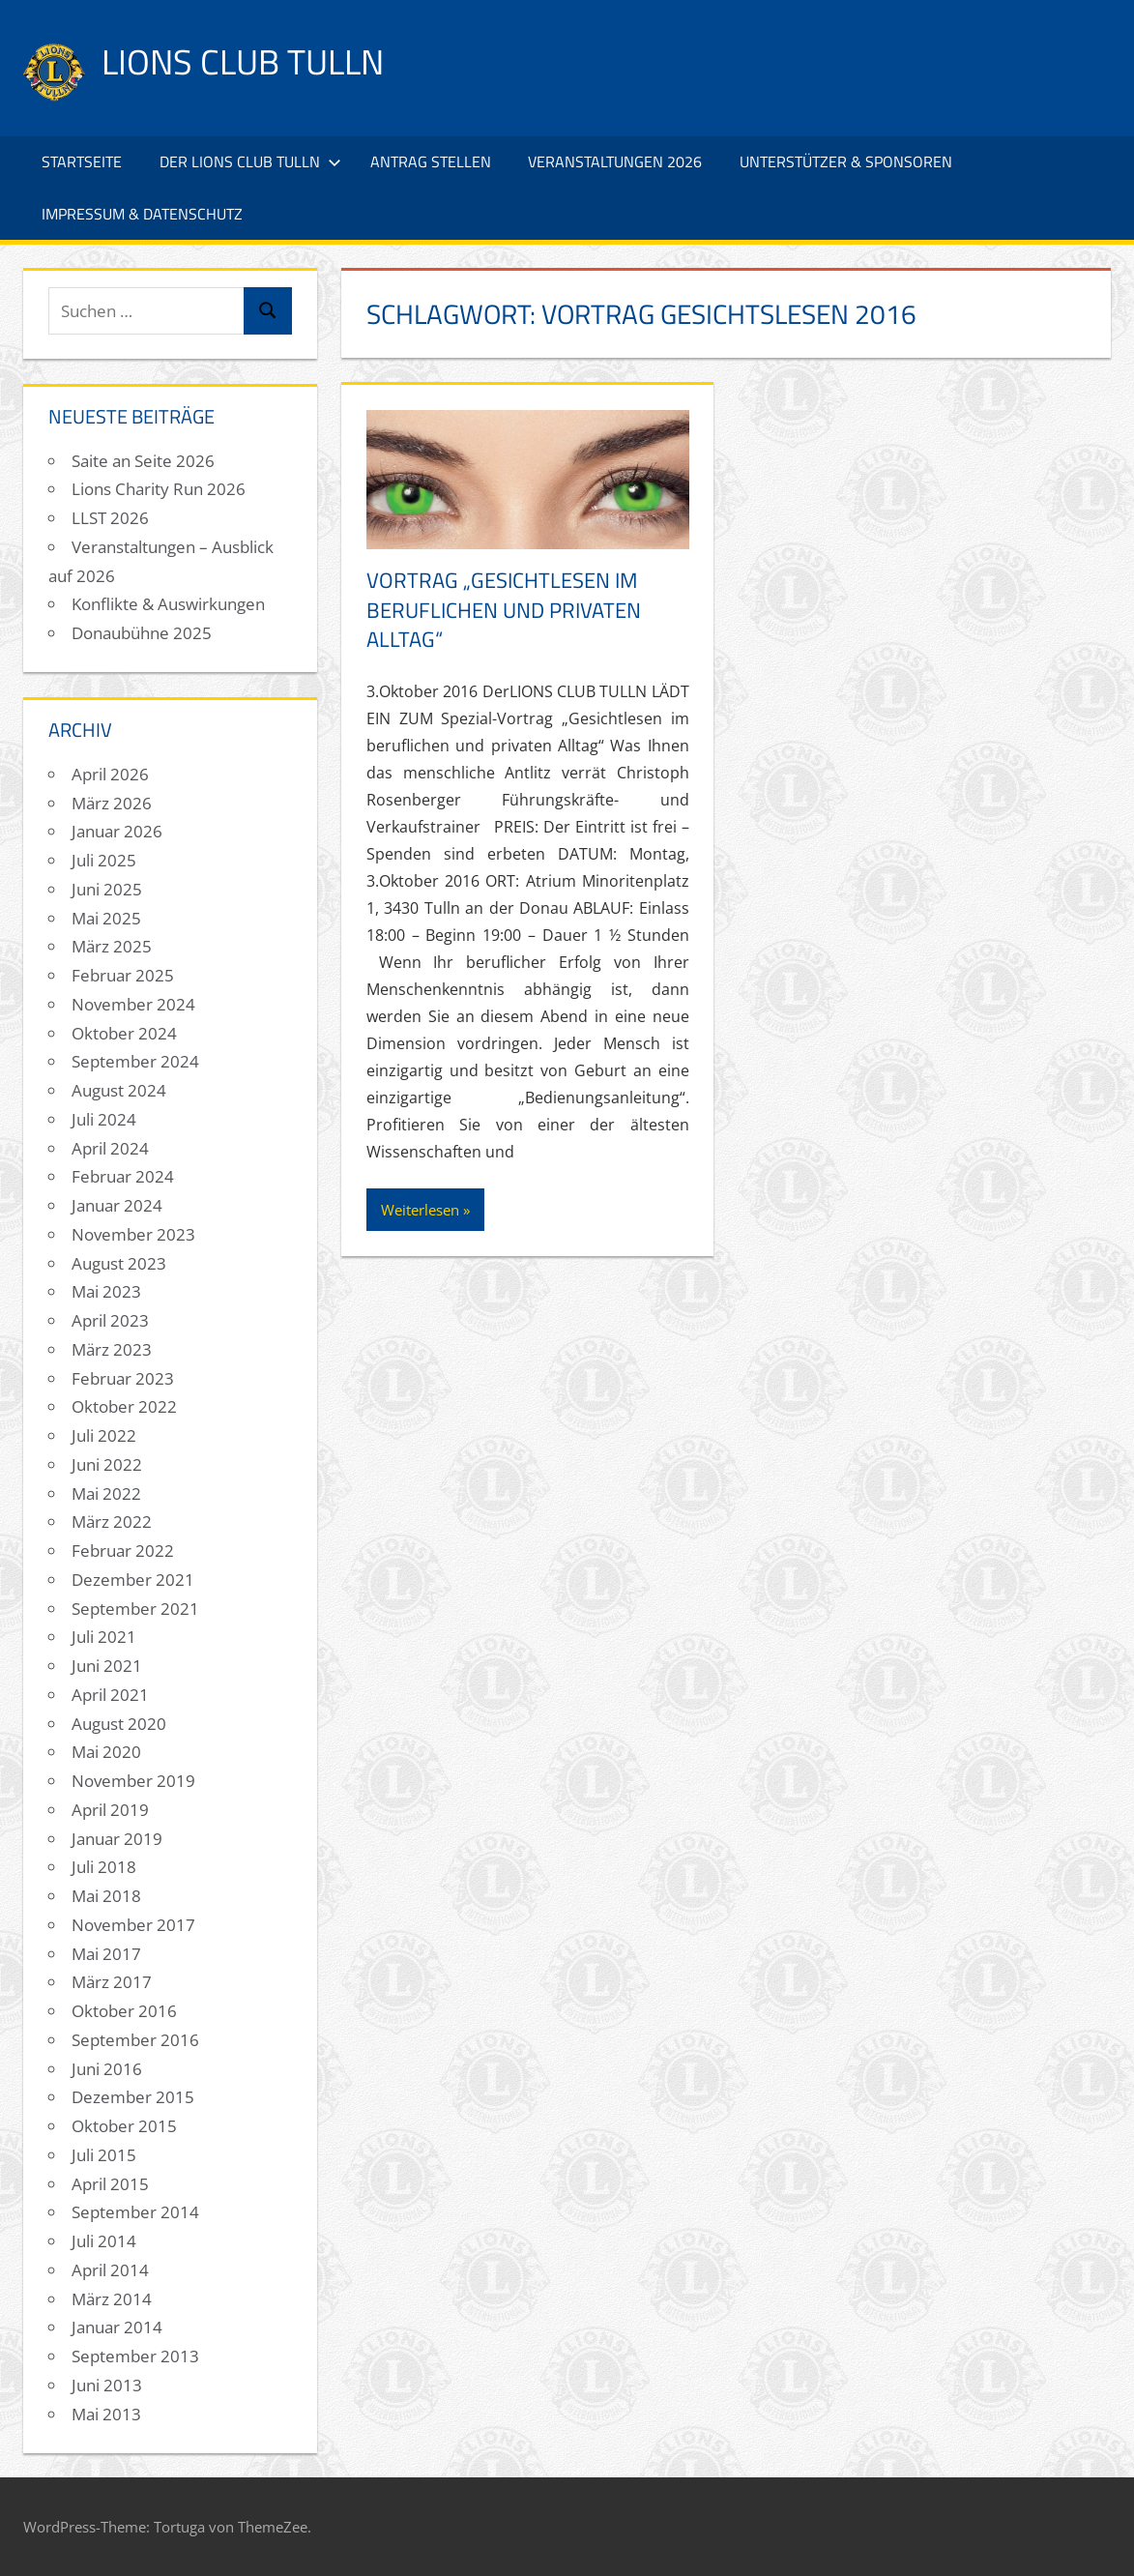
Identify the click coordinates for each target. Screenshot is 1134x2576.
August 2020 (119, 1723)
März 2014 (112, 2299)
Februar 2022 (123, 1550)
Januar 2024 (117, 1205)
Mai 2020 (106, 1752)
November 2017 (133, 1925)
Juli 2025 (104, 860)
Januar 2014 (117, 2327)
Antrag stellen (430, 161)
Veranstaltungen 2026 (615, 161)
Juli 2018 (104, 1867)
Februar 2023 (123, 1378)
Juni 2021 (107, 1665)
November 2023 (133, 1234)
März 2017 (112, 1982)
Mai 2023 (106, 1291)
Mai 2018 (106, 1896)
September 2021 (135, 1608)
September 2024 (135, 1061)
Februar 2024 (123, 1176)
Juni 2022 (107, 1464)
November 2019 (133, 1781)
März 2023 (112, 1349)
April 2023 (110, 1320)
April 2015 (110, 2184)
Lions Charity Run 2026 (159, 489)
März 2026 (112, 803)
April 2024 (110, 1148)
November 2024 (133, 1004)
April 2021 (110, 1694)
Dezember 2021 (133, 1579)
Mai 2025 (106, 918)
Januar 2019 (117, 1839)
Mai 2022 (106, 1493)
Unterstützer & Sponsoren (846, 161)
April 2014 (110, 2270)
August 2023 (119, 1263)
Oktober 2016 (124, 2011)
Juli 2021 (104, 1636)
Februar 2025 (123, 975)
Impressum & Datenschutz (142, 213)
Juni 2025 (107, 889)
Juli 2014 (104, 2241)
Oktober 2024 (124, 1033)
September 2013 (135, 2356)
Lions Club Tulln (243, 61)
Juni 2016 (107, 2069)
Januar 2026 (117, 831)
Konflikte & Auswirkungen (168, 604)
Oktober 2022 (124, 1406)
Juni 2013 (107, 2385)
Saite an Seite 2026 (143, 461)
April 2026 (110, 774)
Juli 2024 (104, 1119)
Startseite (82, 161)
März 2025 (112, 946)
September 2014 (135, 2212)
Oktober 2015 (124, 2126)
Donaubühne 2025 (142, 633)
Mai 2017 (106, 1954)
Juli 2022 (104, 1435)
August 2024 (119, 1090)
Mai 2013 (106, 2414)
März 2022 (112, 1521)
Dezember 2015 (133, 2097)
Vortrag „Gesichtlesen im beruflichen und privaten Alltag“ (503, 610)
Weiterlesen (420, 1209)
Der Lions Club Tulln (250, 161)
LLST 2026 (110, 518)
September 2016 (135, 2040)
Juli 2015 (104, 2155)
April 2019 (110, 1810)
